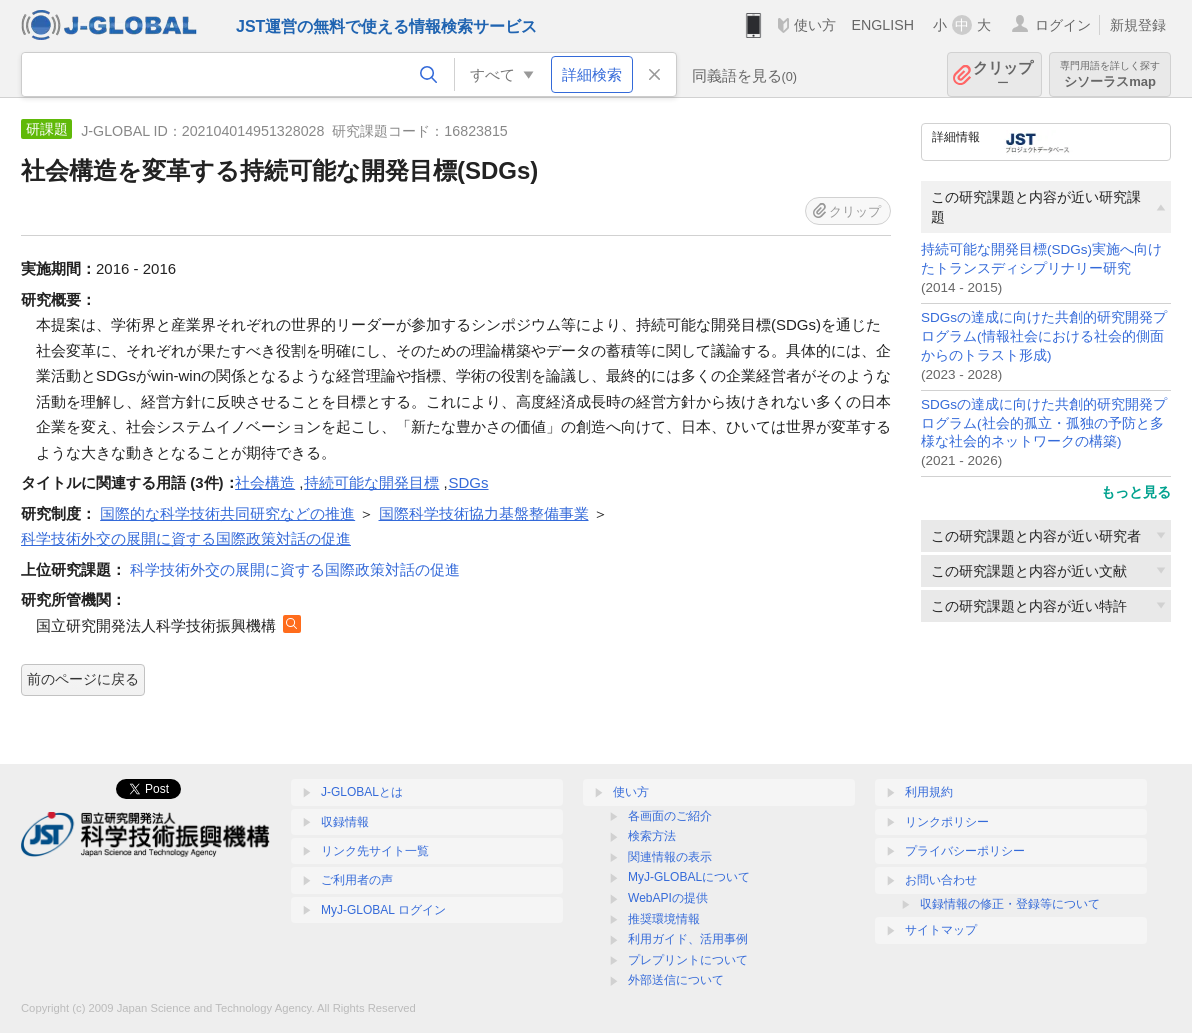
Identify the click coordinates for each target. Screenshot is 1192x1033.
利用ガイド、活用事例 (688, 939)
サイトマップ (941, 930)
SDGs (469, 482)
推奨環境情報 (664, 919)
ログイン (1063, 25)
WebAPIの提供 (668, 898)
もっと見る (1136, 492)
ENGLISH (882, 25)
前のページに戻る (83, 679)
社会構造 (265, 482)
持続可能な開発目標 (371, 482)
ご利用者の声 (357, 880)
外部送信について (676, 980)
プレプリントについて (688, 960)
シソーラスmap (1110, 74)
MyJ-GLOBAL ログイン (383, 910)
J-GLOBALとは (362, 792)
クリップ (1003, 74)
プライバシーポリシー (965, 851)
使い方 (815, 25)
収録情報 (345, 822)
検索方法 (652, 836)
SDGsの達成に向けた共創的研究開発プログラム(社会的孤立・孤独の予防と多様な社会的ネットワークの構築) (1044, 423)
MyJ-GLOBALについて (689, 877)
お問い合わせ (941, 880)
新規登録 (1138, 25)
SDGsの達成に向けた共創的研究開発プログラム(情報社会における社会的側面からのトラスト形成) (1044, 336)
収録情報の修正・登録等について (1010, 904)
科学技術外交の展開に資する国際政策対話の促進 (295, 569)
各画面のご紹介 (670, 816)
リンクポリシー (947, 822)
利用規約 (929, 792)
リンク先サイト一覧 (375, 851)
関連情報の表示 (670, 857)
